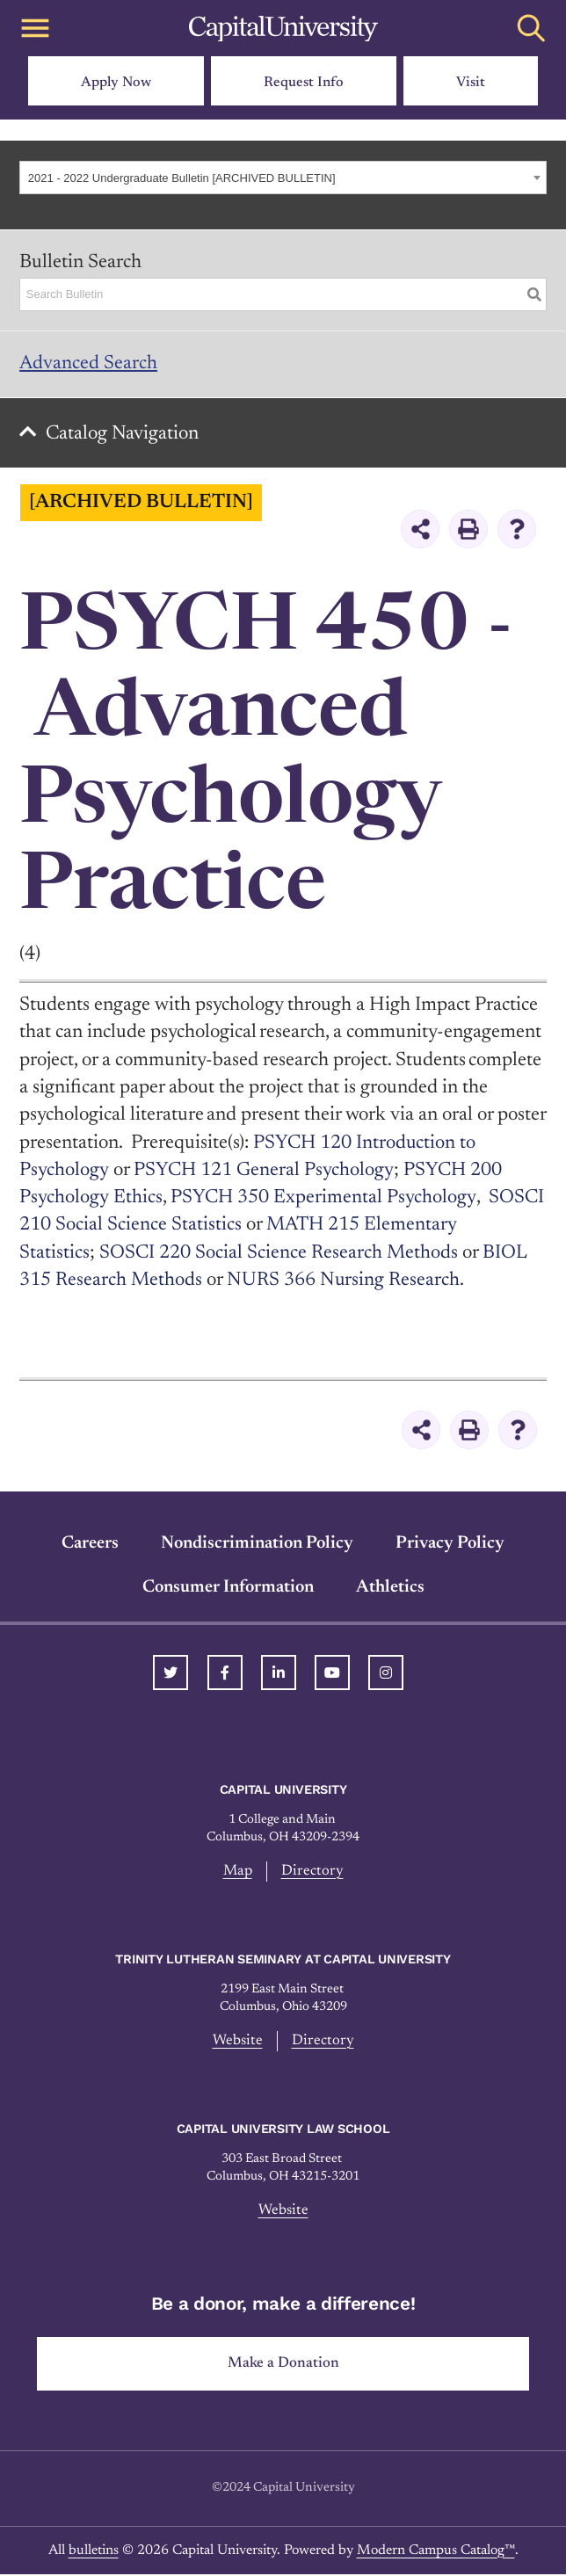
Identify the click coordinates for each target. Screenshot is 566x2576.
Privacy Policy (449, 1544)
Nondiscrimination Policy (257, 1544)
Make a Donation (283, 2365)
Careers (90, 1544)
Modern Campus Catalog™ (436, 2552)
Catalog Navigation (123, 435)
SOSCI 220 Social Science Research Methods (278, 1254)
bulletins (94, 2552)
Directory (312, 1873)
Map (237, 1873)
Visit (470, 83)
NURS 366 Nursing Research (344, 1282)
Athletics (390, 1588)
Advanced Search (88, 364)
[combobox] (282, 177)
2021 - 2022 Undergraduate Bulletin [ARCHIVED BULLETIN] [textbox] (182, 178)
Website (238, 2042)
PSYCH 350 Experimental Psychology (322, 1199)
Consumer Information (228, 1588)
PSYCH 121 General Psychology (263, 1172)
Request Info (304, 83)
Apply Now (116, 83)
